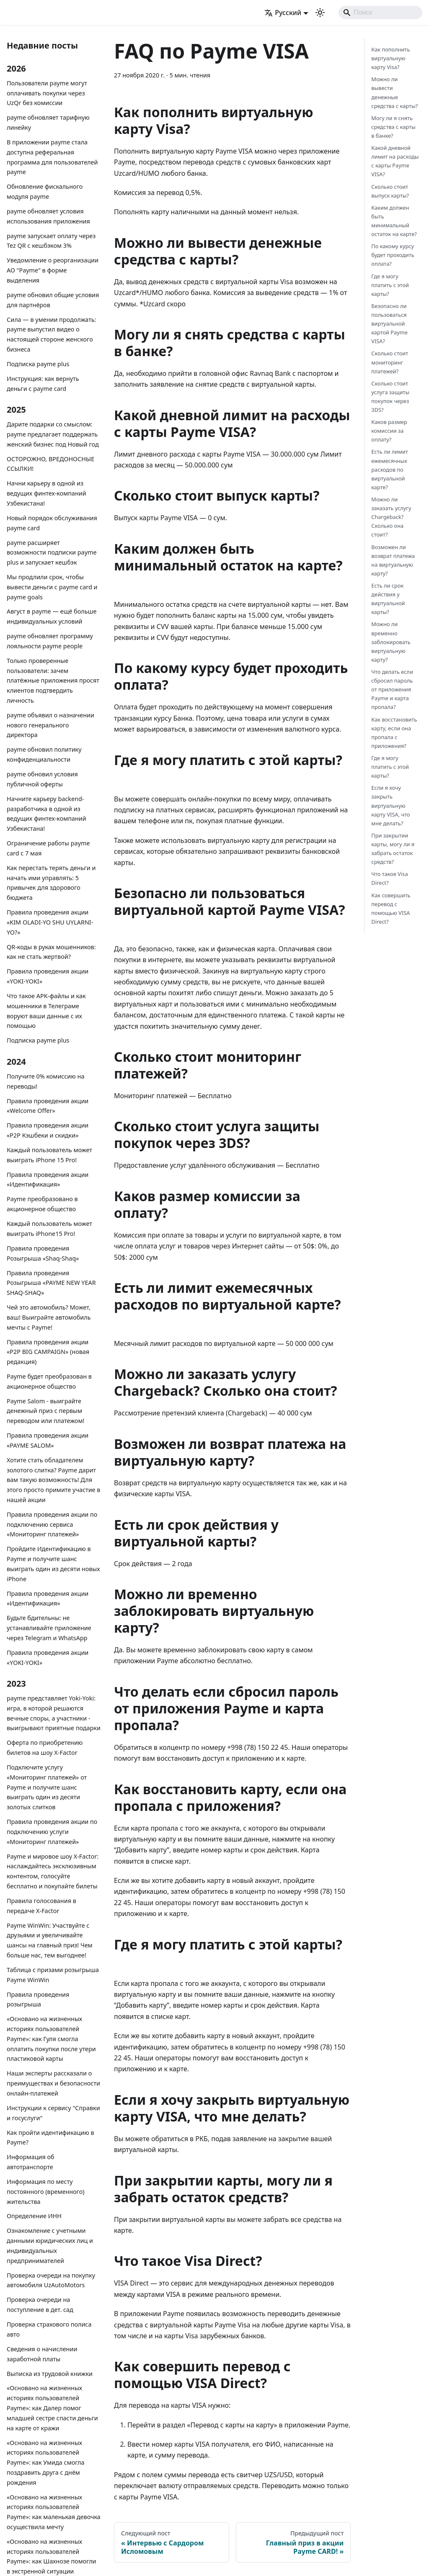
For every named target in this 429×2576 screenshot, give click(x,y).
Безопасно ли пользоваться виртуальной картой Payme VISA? (389, 323)
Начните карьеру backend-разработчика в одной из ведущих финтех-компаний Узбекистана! (46, 813)
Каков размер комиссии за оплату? (389, 430)
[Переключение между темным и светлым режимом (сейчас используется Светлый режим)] (320, 12)
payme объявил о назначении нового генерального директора (50, 725)
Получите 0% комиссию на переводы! (45, 1081)
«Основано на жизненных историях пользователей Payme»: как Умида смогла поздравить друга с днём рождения (46, 2462)
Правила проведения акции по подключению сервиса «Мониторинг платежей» (52, 1524)
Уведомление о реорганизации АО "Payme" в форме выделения (52, 270)
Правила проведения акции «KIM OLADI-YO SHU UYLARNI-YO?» (50, 922)
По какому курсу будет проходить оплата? (392, 254)
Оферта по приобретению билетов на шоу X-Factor (45, 1748)
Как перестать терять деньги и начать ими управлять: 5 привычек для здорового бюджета (51, 882)
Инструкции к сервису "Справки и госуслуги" (53, 2113)
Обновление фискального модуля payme (45, 191)
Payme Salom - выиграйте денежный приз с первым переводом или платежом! (45, 1411)
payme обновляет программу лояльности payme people (50, 641)
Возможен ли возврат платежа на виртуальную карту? (393, 560)
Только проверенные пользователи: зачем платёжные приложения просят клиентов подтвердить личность (53, 680)
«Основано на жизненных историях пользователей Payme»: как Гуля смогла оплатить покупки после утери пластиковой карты (51, 2038)
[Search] (380, 12)
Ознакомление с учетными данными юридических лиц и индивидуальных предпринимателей (50, 2245)
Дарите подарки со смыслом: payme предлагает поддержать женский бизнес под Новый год (53, 434)
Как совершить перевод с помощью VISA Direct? (390, 908)
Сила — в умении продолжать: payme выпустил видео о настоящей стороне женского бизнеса (51, 334)
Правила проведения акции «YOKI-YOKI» (47, 976)
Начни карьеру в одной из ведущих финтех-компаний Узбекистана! (46, 493)
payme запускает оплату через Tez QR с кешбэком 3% (51, 241)
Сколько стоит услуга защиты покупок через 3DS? (390, 396)
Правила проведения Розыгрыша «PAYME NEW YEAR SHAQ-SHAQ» (51, 1283)
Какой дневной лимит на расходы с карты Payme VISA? (395, 161)
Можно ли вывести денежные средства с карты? (394, 92)
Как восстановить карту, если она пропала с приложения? (394, 733)
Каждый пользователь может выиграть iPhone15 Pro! (49, 1229)
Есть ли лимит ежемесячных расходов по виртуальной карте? (389, 469)
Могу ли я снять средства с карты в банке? (393, 126)
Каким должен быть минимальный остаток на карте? (393, 221)
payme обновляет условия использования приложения (48, 216)
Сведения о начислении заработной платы (42, 2354)
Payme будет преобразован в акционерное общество (49, 1381)
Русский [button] (282, 12)
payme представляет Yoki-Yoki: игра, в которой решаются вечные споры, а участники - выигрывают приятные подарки (54, 1713)
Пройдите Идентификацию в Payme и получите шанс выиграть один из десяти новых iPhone (53, 1563)
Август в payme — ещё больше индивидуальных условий (51, 616)
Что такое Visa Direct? (389, 878)
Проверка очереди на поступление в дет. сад (40, 2305)
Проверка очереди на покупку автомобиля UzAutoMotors (51, 2280)
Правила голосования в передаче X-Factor (41, 1906)
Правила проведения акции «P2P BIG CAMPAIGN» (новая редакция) (48, 1352)
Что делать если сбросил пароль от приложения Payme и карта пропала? (392, 689)
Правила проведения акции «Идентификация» (47, 1180)
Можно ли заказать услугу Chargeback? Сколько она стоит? (391, 517)
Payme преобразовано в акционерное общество (42, 1204)
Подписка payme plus (38, 364)
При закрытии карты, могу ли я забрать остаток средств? (392, 849)
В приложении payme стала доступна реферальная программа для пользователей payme (52, 157)
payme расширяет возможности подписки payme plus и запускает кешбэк (52, 553)
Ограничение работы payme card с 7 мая (48, 848)
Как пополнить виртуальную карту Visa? (390, 58)
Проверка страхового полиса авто (49, 2329)
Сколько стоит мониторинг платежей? (389, 362)
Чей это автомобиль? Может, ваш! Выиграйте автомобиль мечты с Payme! (49, 1317)
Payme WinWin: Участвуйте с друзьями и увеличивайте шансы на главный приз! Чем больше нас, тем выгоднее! (50, 1940)
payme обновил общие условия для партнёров (53, 300)
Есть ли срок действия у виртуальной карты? (388, 599)
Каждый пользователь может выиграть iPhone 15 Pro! (49, 1155)
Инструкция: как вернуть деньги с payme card (43, 384)
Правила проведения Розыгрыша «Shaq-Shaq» (43, 1253)
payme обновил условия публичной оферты (42, 779)
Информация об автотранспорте (30, 2162)
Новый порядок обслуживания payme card (52, 523)
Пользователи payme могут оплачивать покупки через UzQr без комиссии (47, 93)
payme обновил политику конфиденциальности (44, 754)
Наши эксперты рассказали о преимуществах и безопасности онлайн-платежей (53, 2083)
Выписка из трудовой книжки (50, 2374)
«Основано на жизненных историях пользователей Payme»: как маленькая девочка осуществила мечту (54, 2512)
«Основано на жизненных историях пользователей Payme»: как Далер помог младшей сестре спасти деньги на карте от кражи (52, 2408)
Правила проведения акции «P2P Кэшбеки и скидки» (47, 1130)
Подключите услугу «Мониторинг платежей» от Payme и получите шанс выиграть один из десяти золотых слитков (47, 1787)
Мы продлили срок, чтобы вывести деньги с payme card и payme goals (52, 587)
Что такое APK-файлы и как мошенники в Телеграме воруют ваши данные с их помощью (46, 1011)
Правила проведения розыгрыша (38, 1999)
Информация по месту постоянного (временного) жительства (46, 2192)
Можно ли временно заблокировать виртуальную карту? (390, 641)
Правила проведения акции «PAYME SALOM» (47, 1440)
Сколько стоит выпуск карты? (390, 191)
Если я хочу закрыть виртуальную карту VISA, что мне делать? (390, 805)
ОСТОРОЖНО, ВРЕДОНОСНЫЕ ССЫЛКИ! (50, 464)
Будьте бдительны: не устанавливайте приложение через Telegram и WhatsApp (49, 1628)
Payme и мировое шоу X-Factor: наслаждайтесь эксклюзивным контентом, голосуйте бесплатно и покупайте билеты (52, 1871)
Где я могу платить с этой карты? (390, 285)
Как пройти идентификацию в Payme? (50, 2138)
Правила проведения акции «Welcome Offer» (47, 1106)
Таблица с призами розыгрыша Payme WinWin (53, 1975)
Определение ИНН (34, 2216)
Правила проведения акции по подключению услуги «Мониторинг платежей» (52, 1832)
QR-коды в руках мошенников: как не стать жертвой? (51, 952)
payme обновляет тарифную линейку (48, 122)
